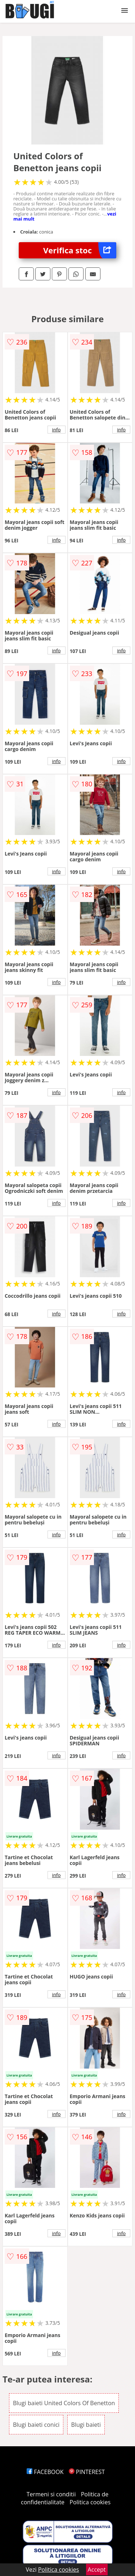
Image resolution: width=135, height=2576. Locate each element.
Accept (97, 2569)
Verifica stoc (79, 250)
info (56, 429)
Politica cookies (90, 2502)
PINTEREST (87, 2472)
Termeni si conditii (51, 2494)
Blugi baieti (86, 2425)
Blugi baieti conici (36, 2425)
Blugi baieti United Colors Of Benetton (64, 2403)
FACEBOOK (45, 2472)
